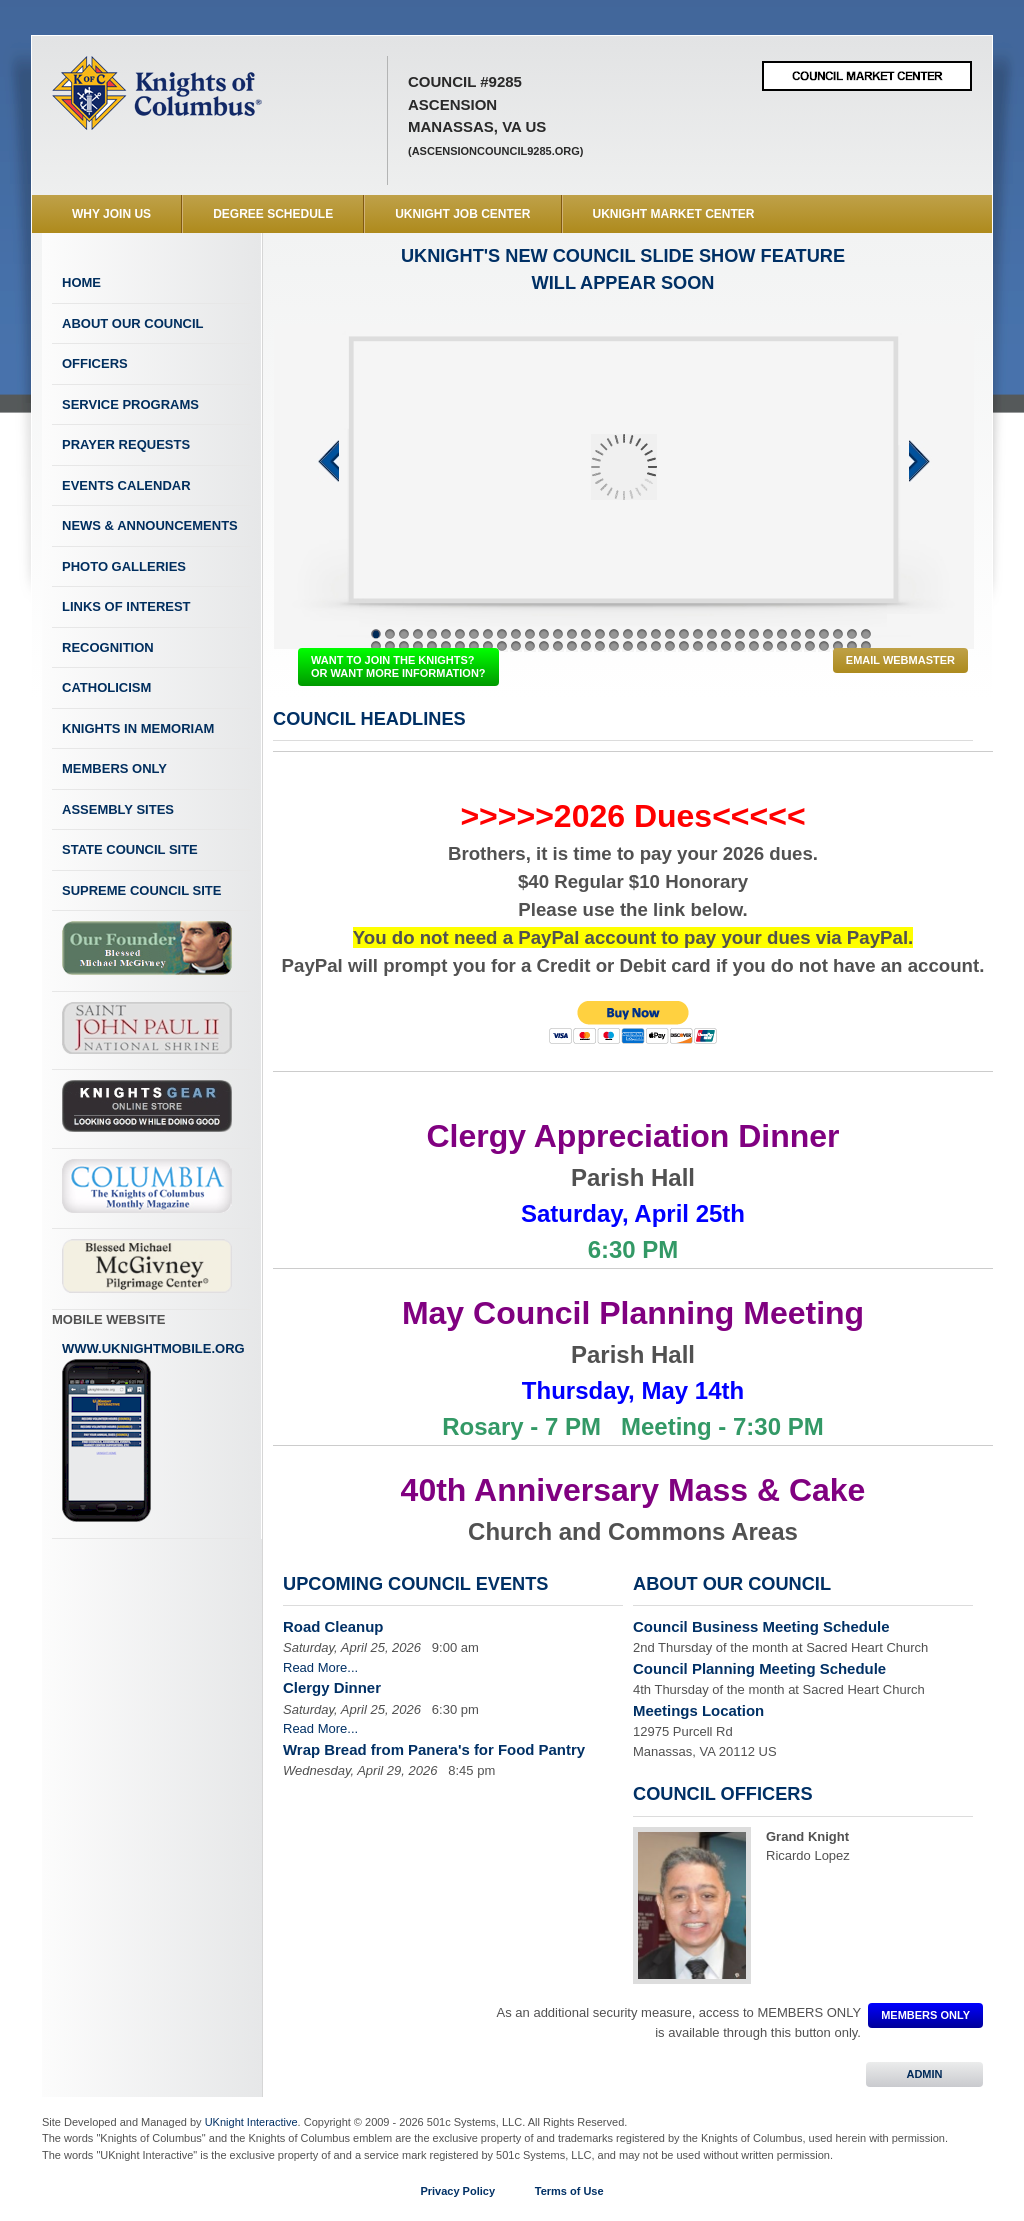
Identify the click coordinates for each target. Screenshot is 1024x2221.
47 (516, 646)
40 (418, 646)
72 (866, 646)
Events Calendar (126, 485)
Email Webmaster (900, 660)
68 (810, 646)
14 (558, 634)
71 (852, 646)
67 (796, 646)
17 (600, 634)
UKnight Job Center (462, 214)
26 (726, 634)
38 (390, 646)
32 (810, 634)
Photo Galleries (124, 566)
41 (432, 646)
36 (866, 634)
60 (698, 646)
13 (544, 634)
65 (768, 646)
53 (600, 646)
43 (460, 646)
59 (684, 646)
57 (656, 646)
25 (712, 634)
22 (670, 634)
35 (852, 634)
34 (838, 634)
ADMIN (924, 2074)
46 (502, 646)
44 (474, 646)
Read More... (320, 1667)
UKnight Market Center (674, 214)
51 (572, 646)
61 (712, 646)
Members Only (114, 768)
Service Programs (130, 404)
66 (782, 646)
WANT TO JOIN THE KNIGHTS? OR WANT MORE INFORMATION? (398, 666)
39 (404, 646)
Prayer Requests (126, 444)
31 (796, 634)
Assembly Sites (118, 809)
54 (614, 646)
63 (740, 646)
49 (544, 646)
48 (530, 646)
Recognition (108, 647)
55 (628, 646)
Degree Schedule (273, 214)
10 (502, 634)
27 (740, 634)
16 (586, 634)
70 (838, 646)
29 (768, 634)
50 (558, 646)
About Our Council (133, 323)
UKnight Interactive (251, 2122)
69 (824, 646)
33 (824, 634)
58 (670, 646)
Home (81, 282)
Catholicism (106, 687)
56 (642, 646)
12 (530, 634)
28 (754, 634)
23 (684, 634)
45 (488, 646)
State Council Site (130, 849)
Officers (95, 363)
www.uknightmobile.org (153, 1432)
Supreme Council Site (141, 890)
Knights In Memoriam (138, 728)
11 (516, 634)
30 (782, 634)
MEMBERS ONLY (925, 2015)
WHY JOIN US (111, 214)
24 (698, 634)
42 (446, 646)
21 (656, 634)
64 (754, 646)
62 (726, 646)
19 (628, 634)
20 (642, 634)
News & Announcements (150, 525)
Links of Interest (126, 606)
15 (572, 634)
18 (614, 634)
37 (376, 646)
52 (586, 646)
